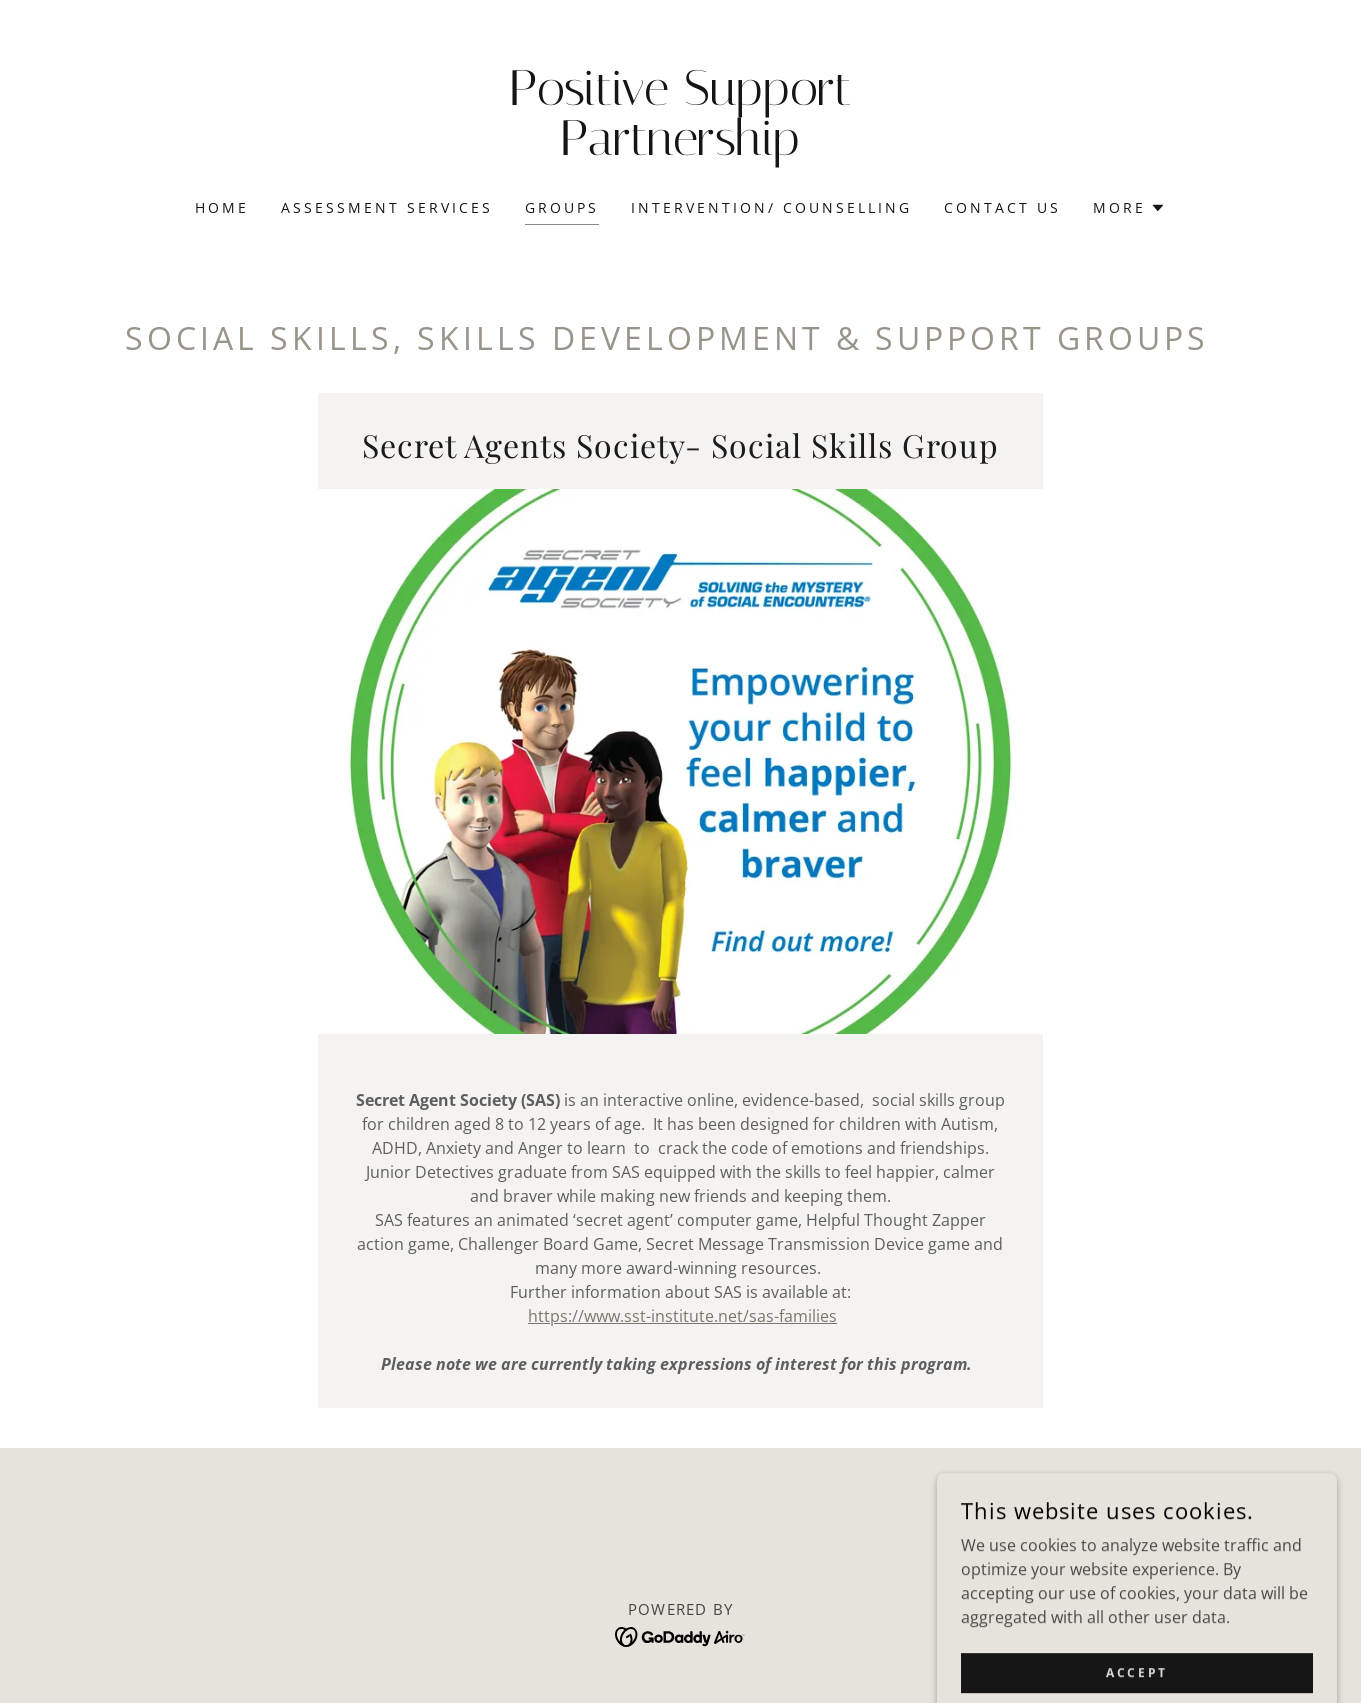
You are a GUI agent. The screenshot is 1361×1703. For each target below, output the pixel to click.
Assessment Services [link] (387, 207)
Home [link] (222, 207)
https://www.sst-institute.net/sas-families (682, 1316)
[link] (680, 149)
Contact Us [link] (1002, 207)
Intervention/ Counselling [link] (771, 207)
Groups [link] (562, 207)
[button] (1129, 208)
